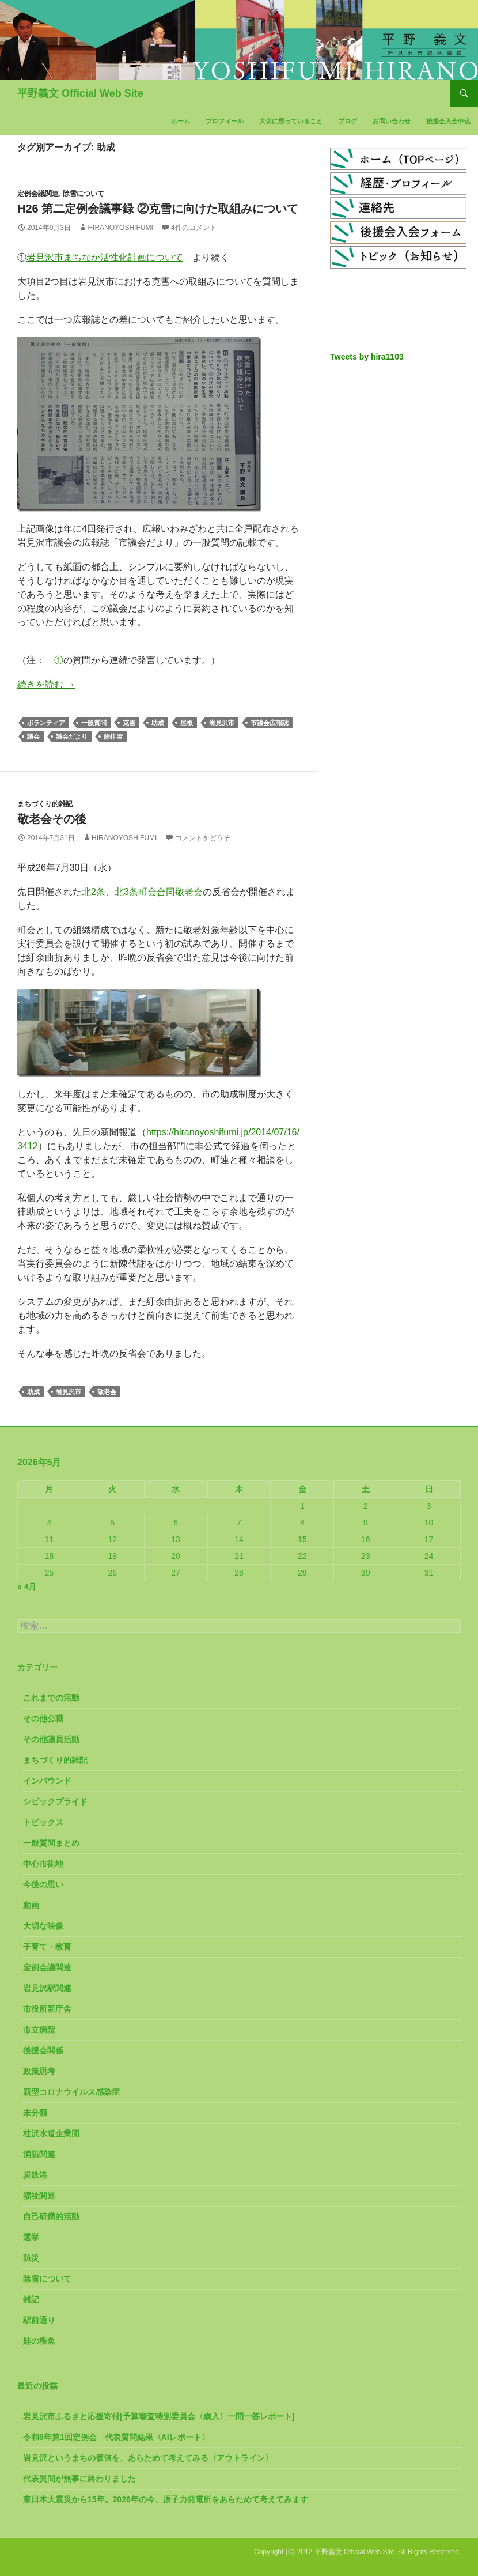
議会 (33, 736)
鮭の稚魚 (39, 2340)
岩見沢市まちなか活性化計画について (104, 257)
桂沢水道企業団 (51, 2133)
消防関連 (39, 2154)
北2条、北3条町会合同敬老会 (142, 892)
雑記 (31, 2299)
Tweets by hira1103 (366, 356)
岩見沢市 (221, 722)
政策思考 (39, 2071)
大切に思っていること (291, 121)
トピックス (43, 1822)
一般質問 (94, 722)
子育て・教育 (47, 1946)
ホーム (180, 121)
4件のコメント (194, 228)
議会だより (72, 736)
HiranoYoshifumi (120, 228)
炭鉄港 (35, 2175)
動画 (31, 1905)
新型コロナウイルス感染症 (71, 2092)
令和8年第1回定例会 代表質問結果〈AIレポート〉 (116, 2437)
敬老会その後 (51, 819)
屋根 (186, 722)
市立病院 (39, 2029)
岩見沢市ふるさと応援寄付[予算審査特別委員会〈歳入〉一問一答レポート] (158, 2416)
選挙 (31, 2237)
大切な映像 (43, 1926)
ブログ (347, 121)
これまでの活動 (51, 1697)
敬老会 (106, 1391)
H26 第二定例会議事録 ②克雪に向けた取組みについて (157, 208)
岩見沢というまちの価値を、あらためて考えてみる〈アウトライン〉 (148, 2457)
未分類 (35, 2112)
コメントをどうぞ (202, 838)
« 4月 (26, 1586)
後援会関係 (43, 2050)
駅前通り (39, 2320)
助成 (157, 722)
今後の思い (43, 1884)
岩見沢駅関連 (47, 1988)
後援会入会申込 (448, 121)
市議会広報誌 (270, 722)
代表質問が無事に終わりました (79, 2478)
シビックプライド (55, 1801)
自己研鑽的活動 (51, 2216)
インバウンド (47, 1780)
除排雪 (113, 736)
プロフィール (225, 121)
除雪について (83, 194)
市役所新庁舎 (47, 2009)
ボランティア (46, 722)
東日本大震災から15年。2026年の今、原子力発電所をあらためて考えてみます (165, 2499)
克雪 (129, 722)
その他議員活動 (51, 1739)
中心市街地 (43, 1863)
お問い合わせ (392, 121)
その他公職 (43, 1718)
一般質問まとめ (51, 1843)
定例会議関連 (38, 194)
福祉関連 (39, 2195)
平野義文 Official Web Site (80, 93)
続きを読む (46, 684)
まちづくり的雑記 (45, 804)
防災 (31, 2258)
